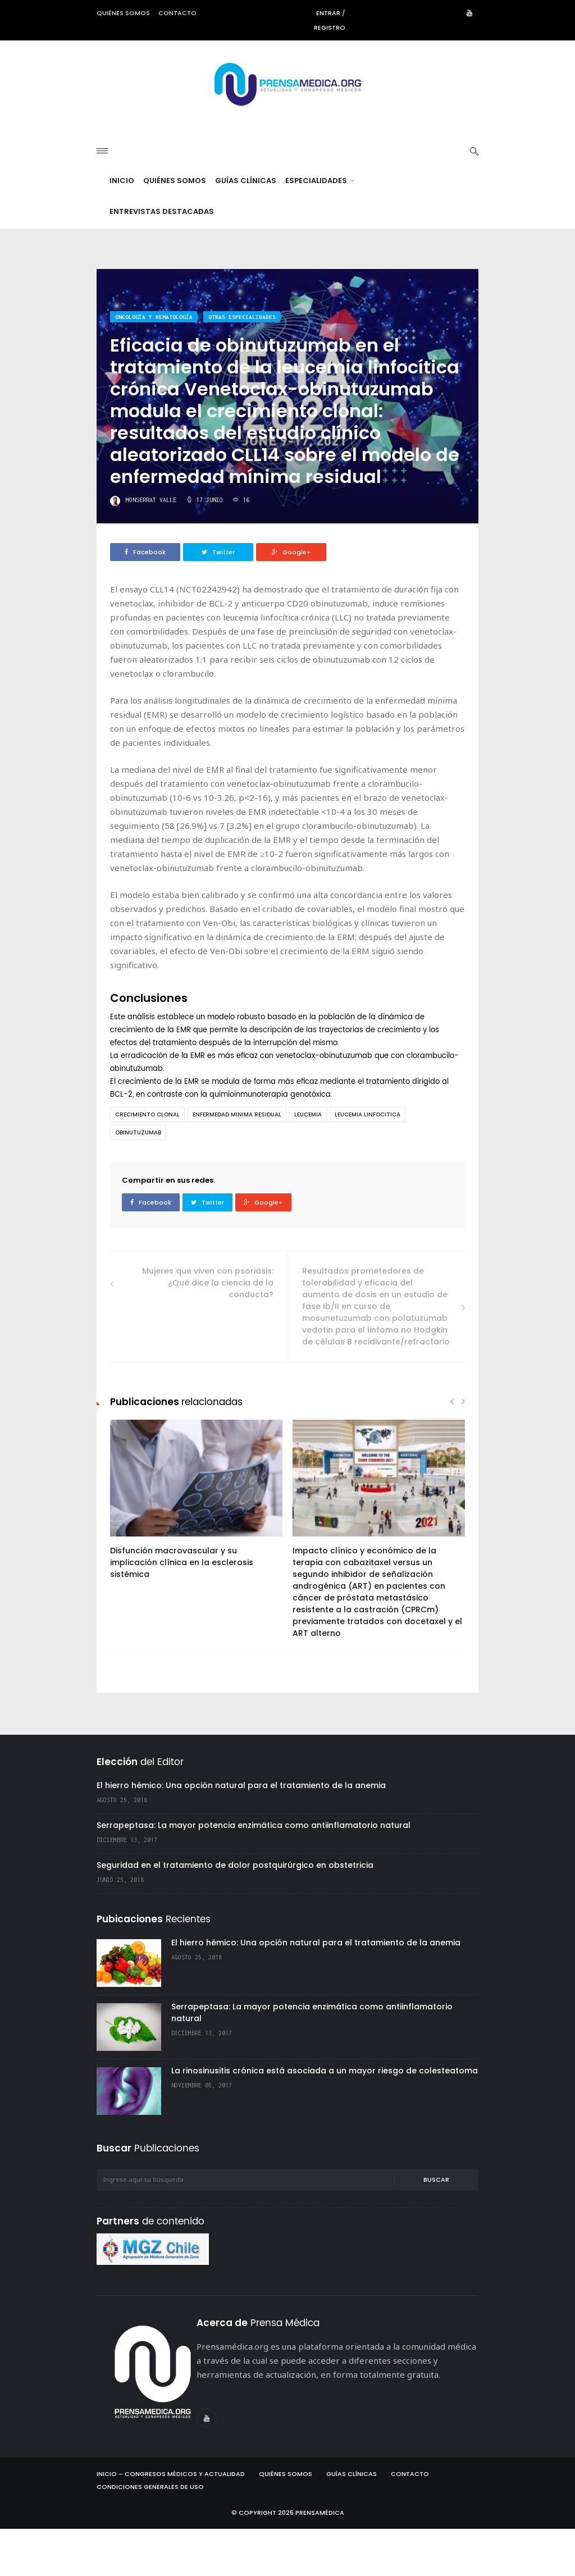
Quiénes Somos (174, 227)
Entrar (328, 12)
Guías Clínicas (245, 227)
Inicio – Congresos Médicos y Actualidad (171, 2520)
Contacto (177, 12)
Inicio (121, 227)
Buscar (436, 2226)
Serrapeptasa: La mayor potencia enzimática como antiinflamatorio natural (253, 1872)
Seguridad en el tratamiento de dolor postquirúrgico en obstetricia (235, 1912)
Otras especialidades (242, 364)
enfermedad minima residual (237, 1161)
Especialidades (319, 227)
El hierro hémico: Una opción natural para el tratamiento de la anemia (241, 1832)
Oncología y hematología (154, 364)
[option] (196, 1552)
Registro (329, 27)
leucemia (308, 1161)
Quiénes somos (123, 12)
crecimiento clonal (147, 1161)
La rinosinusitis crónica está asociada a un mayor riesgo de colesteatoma (324, 2117)
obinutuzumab (138, 1179)
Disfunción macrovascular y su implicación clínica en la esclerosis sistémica (181, 1609)
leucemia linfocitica (367, 1161)
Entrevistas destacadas (161, 258)
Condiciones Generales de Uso (150, 2533)
